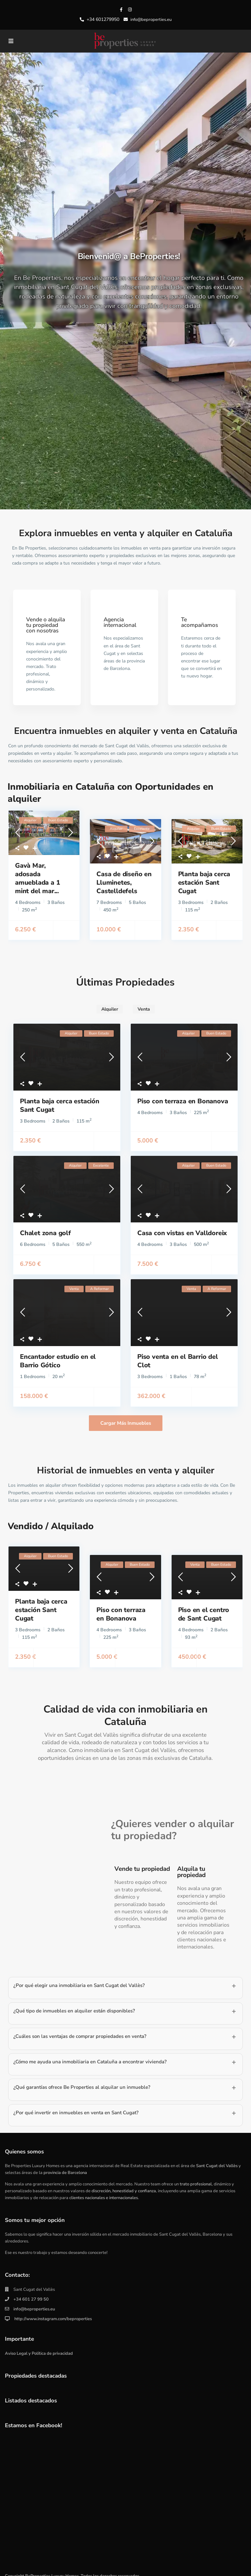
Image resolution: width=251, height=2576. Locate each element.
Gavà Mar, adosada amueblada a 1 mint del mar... (37, 870)
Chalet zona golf (45, 1224)
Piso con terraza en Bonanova (182, 1092)
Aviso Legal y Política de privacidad (39, 2345)
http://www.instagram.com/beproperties (52, 2310)
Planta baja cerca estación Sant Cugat (204, 874)
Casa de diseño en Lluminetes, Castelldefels (124, 874)
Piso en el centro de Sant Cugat (203, 1605)
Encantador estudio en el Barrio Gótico (58, 1352)
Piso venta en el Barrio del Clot (177, 1352)
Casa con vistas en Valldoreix (182, 1224)
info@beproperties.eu (34, 2301)
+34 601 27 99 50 (31, 2291)
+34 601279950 (103, 19)
